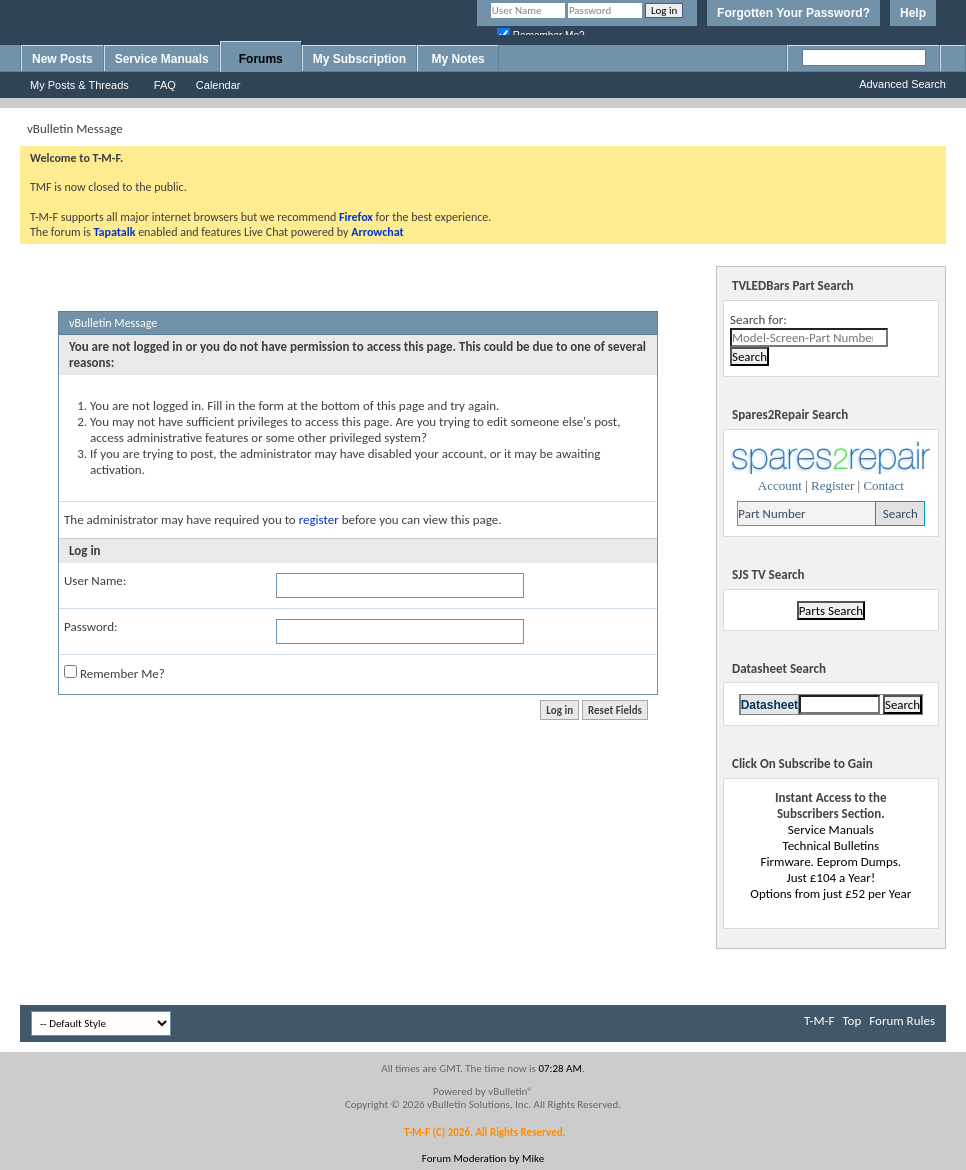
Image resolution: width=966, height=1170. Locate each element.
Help (913, 13)
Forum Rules (902, 1020)
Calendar (218, 85)
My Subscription (359, 59)
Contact (883, 485)
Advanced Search (902, 84)
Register (832, 485)
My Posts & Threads (79, 85)
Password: (90, 626)
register (319, 519)
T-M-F (819, 1020)
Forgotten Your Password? (793, 13)
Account (780, 485)
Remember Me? (114, 673)
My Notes (457, 59)
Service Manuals (162, 59)
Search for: (758, 319)
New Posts (62, 59)
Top (851, 1020)
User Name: (95, 580)
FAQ (165, 85)
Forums (261, 59)
